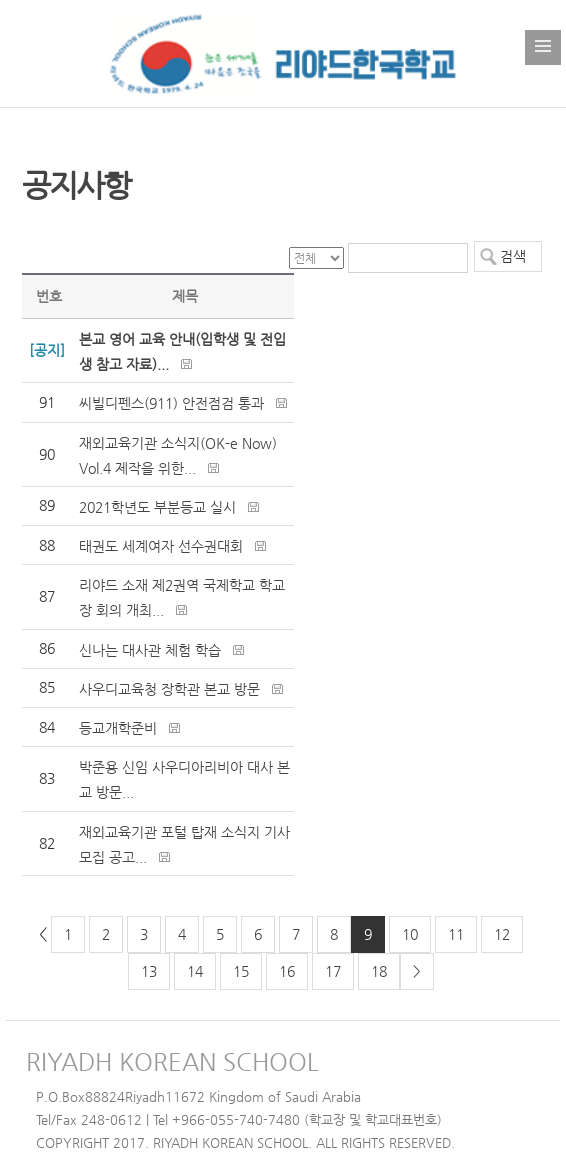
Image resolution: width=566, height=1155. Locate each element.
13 (149, 971)
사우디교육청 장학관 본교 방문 (169, 689)
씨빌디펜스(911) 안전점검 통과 (171, 403)
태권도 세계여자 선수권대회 (161, 546)
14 (195, 971)
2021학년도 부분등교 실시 (157, 507)
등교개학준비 (118, 728)
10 (410, 934)
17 (333, 971)
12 (502, 934)
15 (241, 971)
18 (379, 971)
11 (456, 934)
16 (287, 971)
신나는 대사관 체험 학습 (150, 650)
